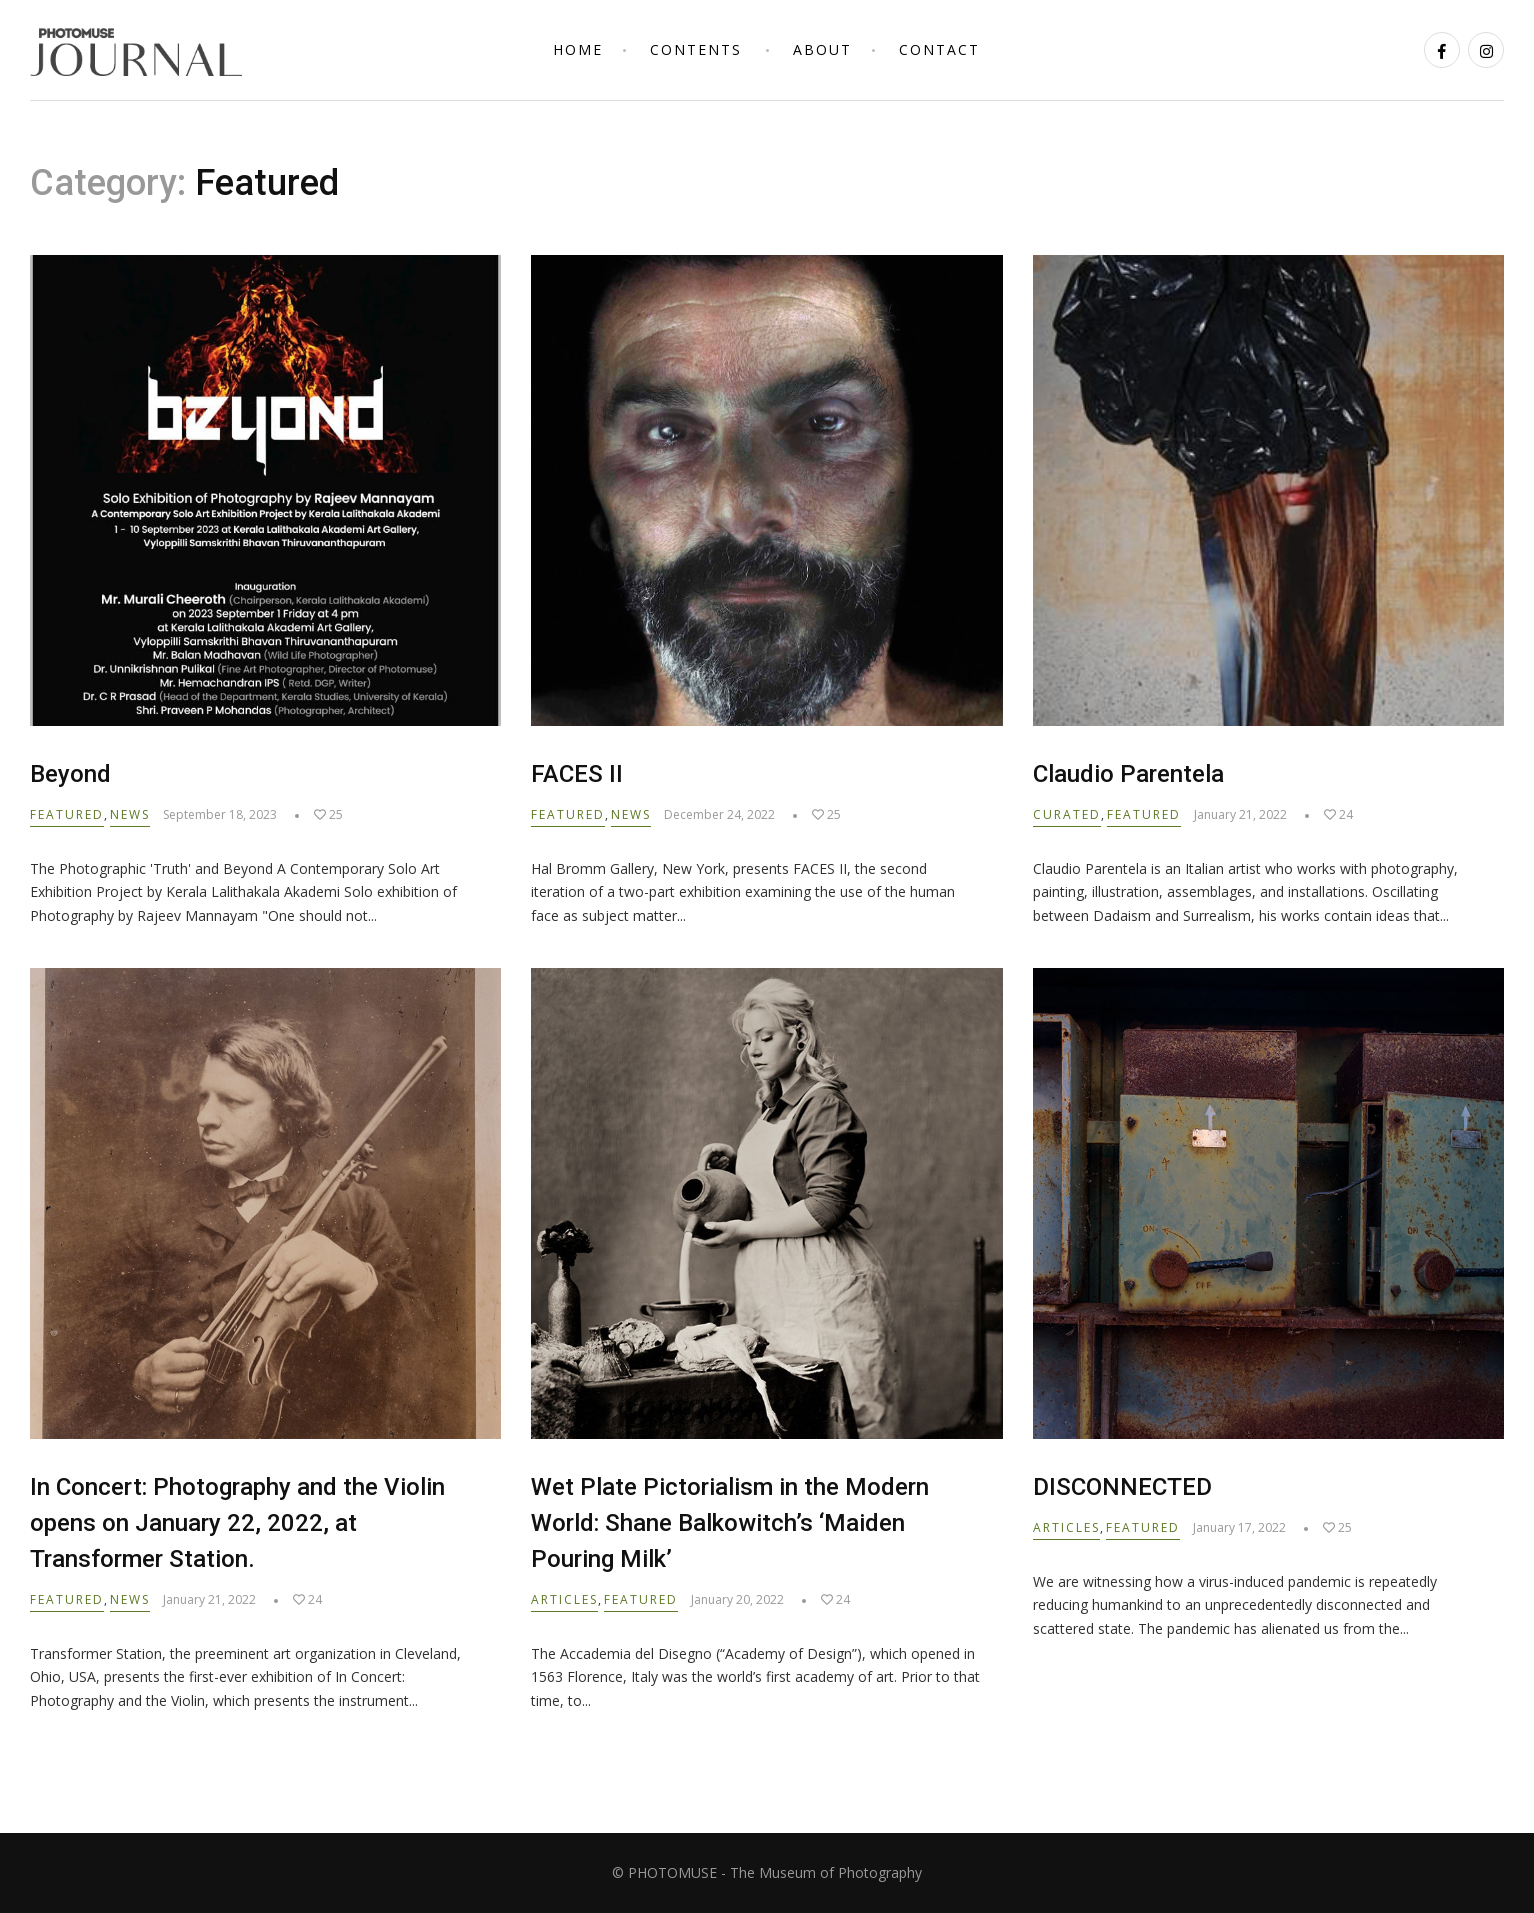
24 (1338, 814)
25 (328, 814)
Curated (1067, 814)
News (130, 814)
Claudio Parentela (1128, 774)
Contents (696, 49)
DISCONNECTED (1122, 1487)
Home (578, 49)
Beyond (70, 774)
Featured (67, 814)
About (822, 49)
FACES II (577, 774)
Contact (939, 49)
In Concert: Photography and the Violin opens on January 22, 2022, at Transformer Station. (237, 1523)
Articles (564, 1599)
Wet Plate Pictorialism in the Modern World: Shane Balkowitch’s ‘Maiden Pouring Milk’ (730, 1523)
